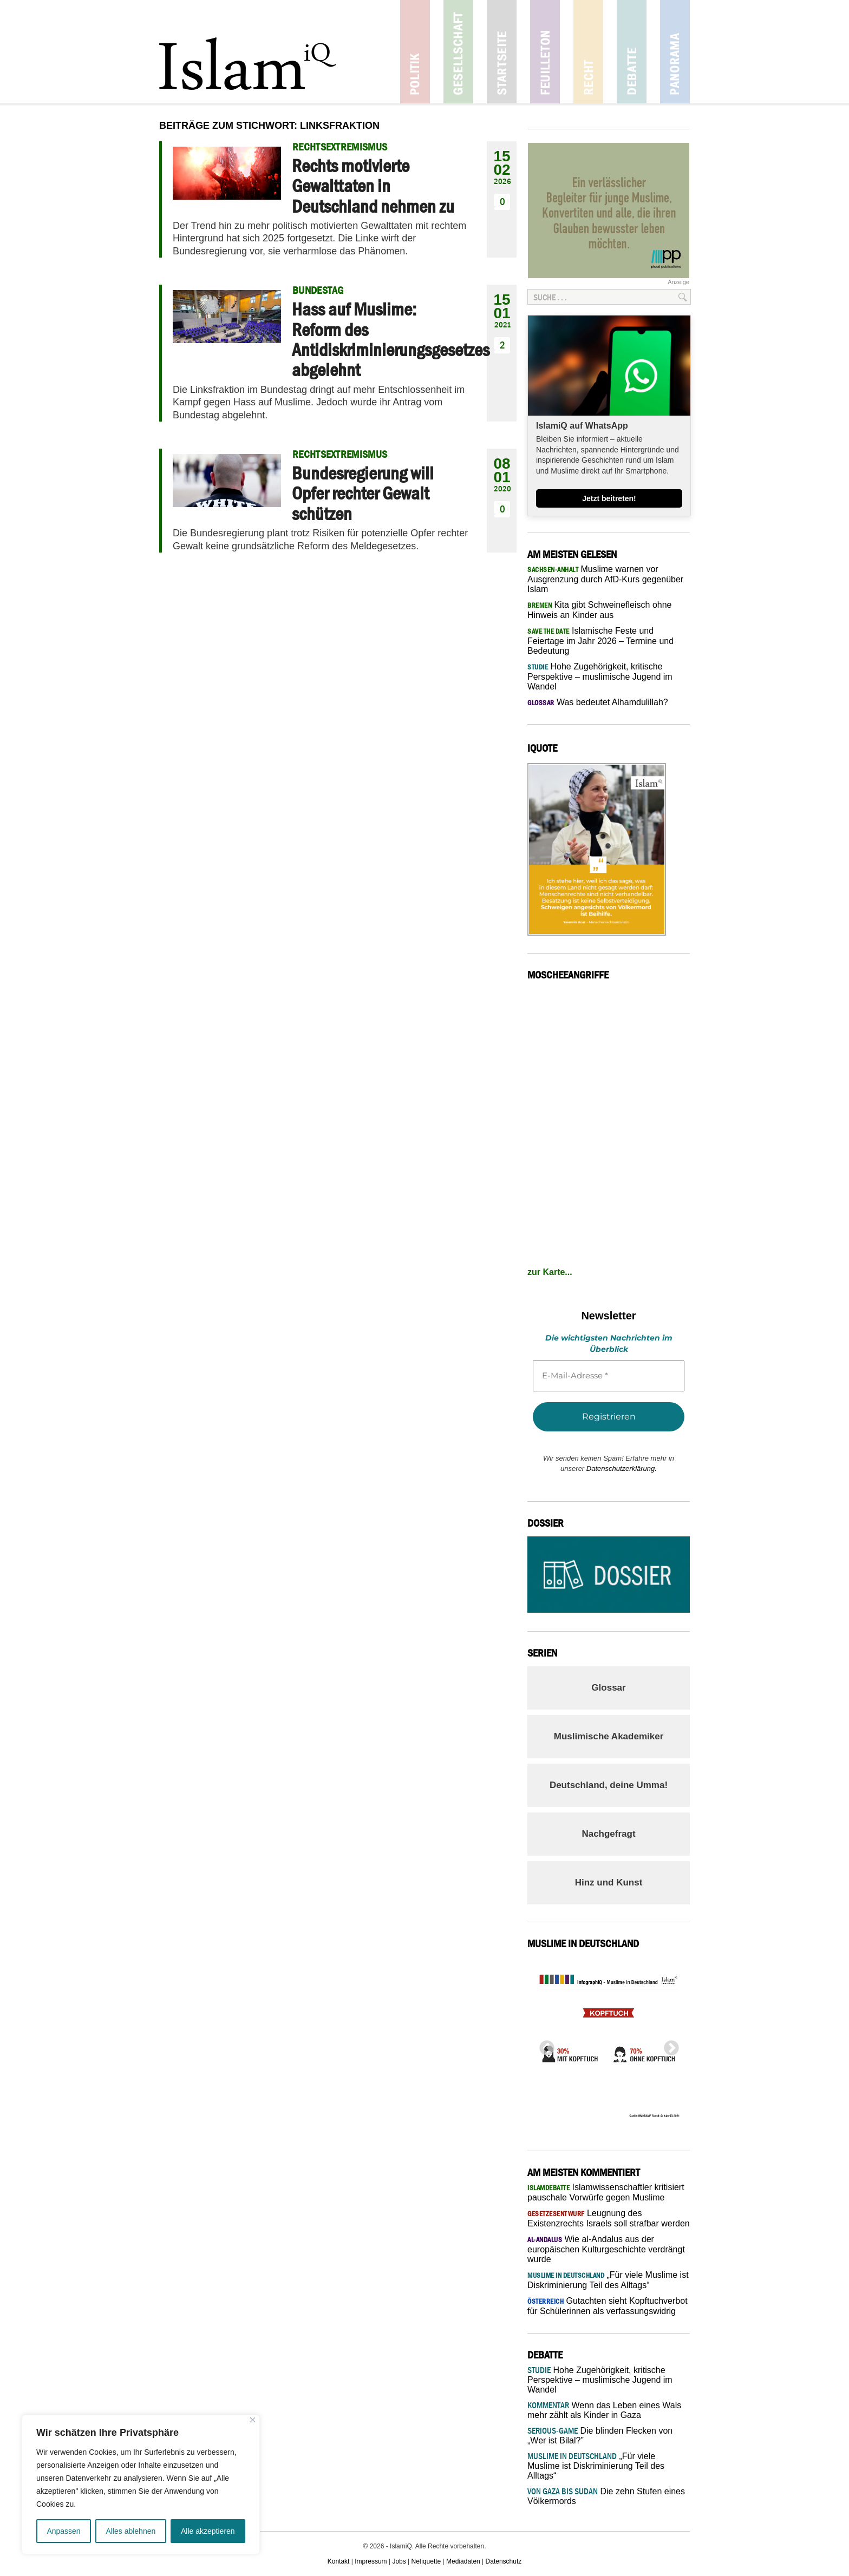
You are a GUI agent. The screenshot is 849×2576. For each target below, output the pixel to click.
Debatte (631, 51)
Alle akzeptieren (208, 2531)
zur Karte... (549, 1272)
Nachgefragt (608, 1834)
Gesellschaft (458, 51)
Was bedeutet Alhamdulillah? (597, 702)
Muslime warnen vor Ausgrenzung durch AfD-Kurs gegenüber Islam (605, 579)
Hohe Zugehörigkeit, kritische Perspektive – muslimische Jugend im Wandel (599, 676)
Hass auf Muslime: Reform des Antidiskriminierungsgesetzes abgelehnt (390, 339)
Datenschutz (504, 2561)
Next (668, 2045)
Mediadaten (463, 2561)
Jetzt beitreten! (609, 498)
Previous (543, 2045)
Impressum (371, 2561)
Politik (415, 51)
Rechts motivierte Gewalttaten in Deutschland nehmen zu (373, 185)
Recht (588, 51)
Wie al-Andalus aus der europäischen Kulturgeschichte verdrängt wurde (606, 2249)
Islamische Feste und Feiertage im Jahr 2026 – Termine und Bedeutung (600, 640)
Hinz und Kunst (609, 1882)
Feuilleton (545, 51)
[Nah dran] (252, 2419)
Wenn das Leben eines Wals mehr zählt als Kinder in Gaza (604, 2410)
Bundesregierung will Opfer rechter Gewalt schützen (363, 493)
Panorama (675, 51)
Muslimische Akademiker (609, 1736)
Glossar (608, 1688)
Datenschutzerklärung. (621, 1468)
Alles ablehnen (130, 2531)
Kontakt (339, 2561)
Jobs (399, 2561)
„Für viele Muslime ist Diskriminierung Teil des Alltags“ (595, 2466)
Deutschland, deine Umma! (609, 1785)
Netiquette (426, 2561)
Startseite (502, 51)
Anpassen (63, 2531)
